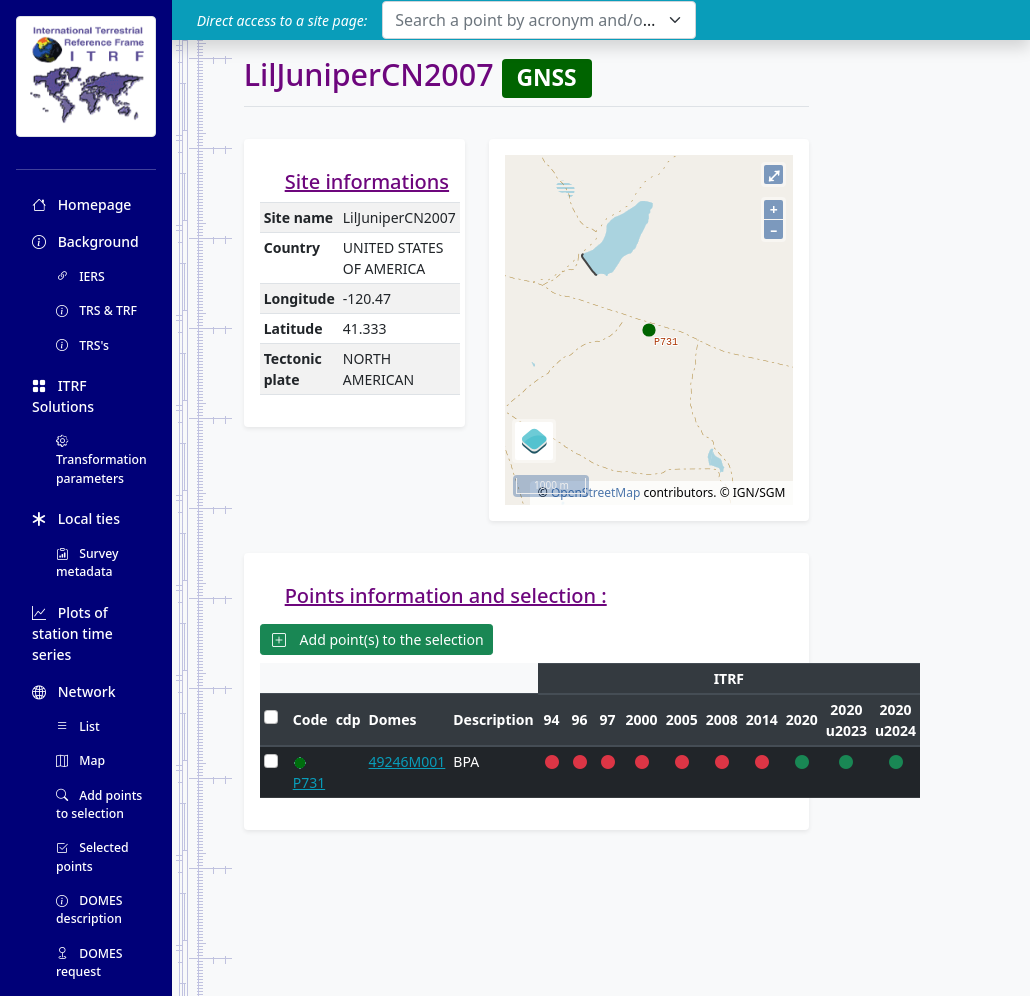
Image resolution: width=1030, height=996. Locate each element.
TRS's (82, 345)
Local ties (76, 518)
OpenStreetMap (595, 492)
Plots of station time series (72, 633)
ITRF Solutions (63, 396)
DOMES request (89, 962)
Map (80, 760)
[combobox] (538, 20)
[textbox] (526, 20)
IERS (80, 276)
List (78, 726)
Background (85, 241)
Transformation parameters (101, 460)
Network (74, 691)
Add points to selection (99, 804)
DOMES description (89, 909)
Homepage (81, 204)
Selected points (92, 856)
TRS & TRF (96, 310)
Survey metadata (87, 562)
